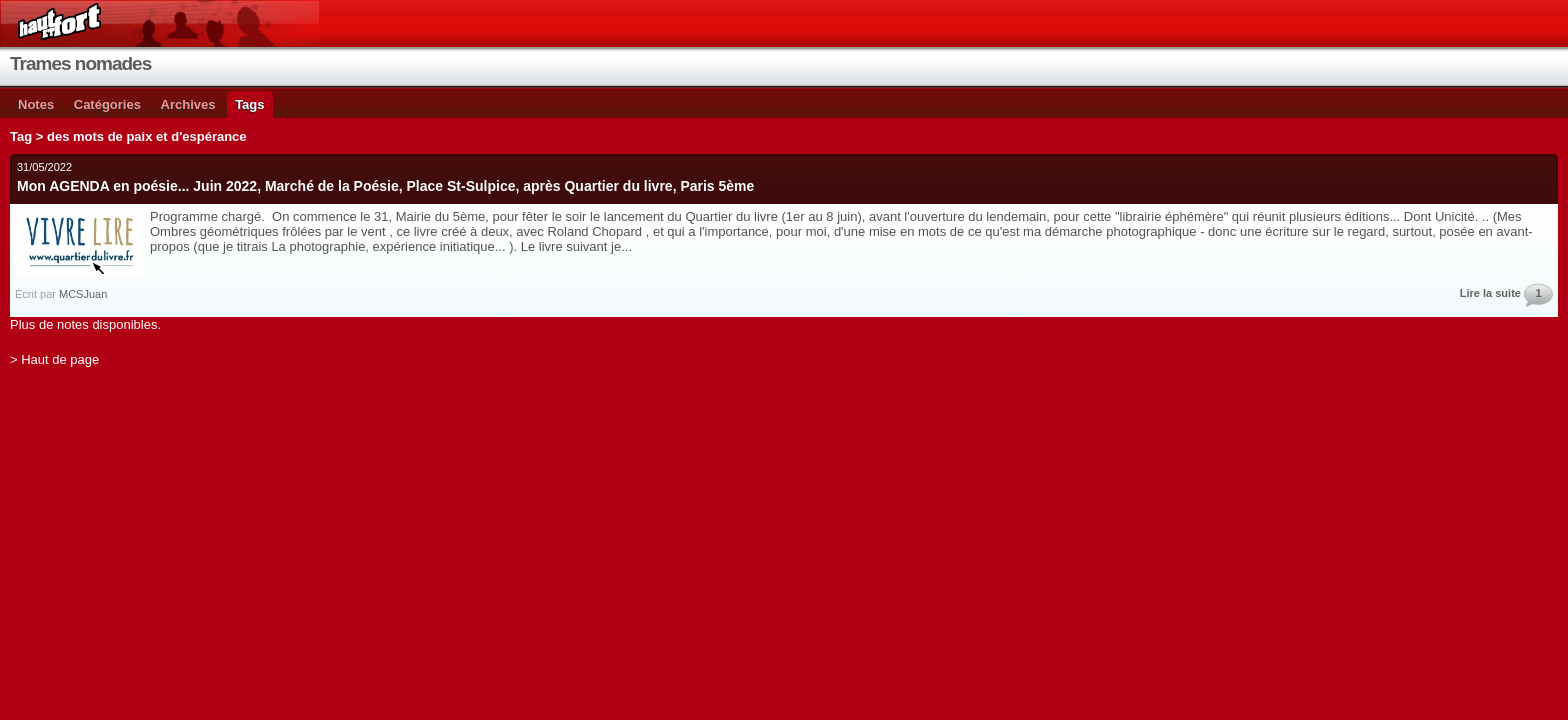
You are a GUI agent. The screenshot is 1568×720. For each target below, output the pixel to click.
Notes (36, 104)
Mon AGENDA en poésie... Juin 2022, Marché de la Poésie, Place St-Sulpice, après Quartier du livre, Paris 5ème (385, 186)
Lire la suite (1490, 293)
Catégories (107, 104)
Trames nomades (80, 63)
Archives (188, 104)
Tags (249, 104)
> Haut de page (54, 359)
